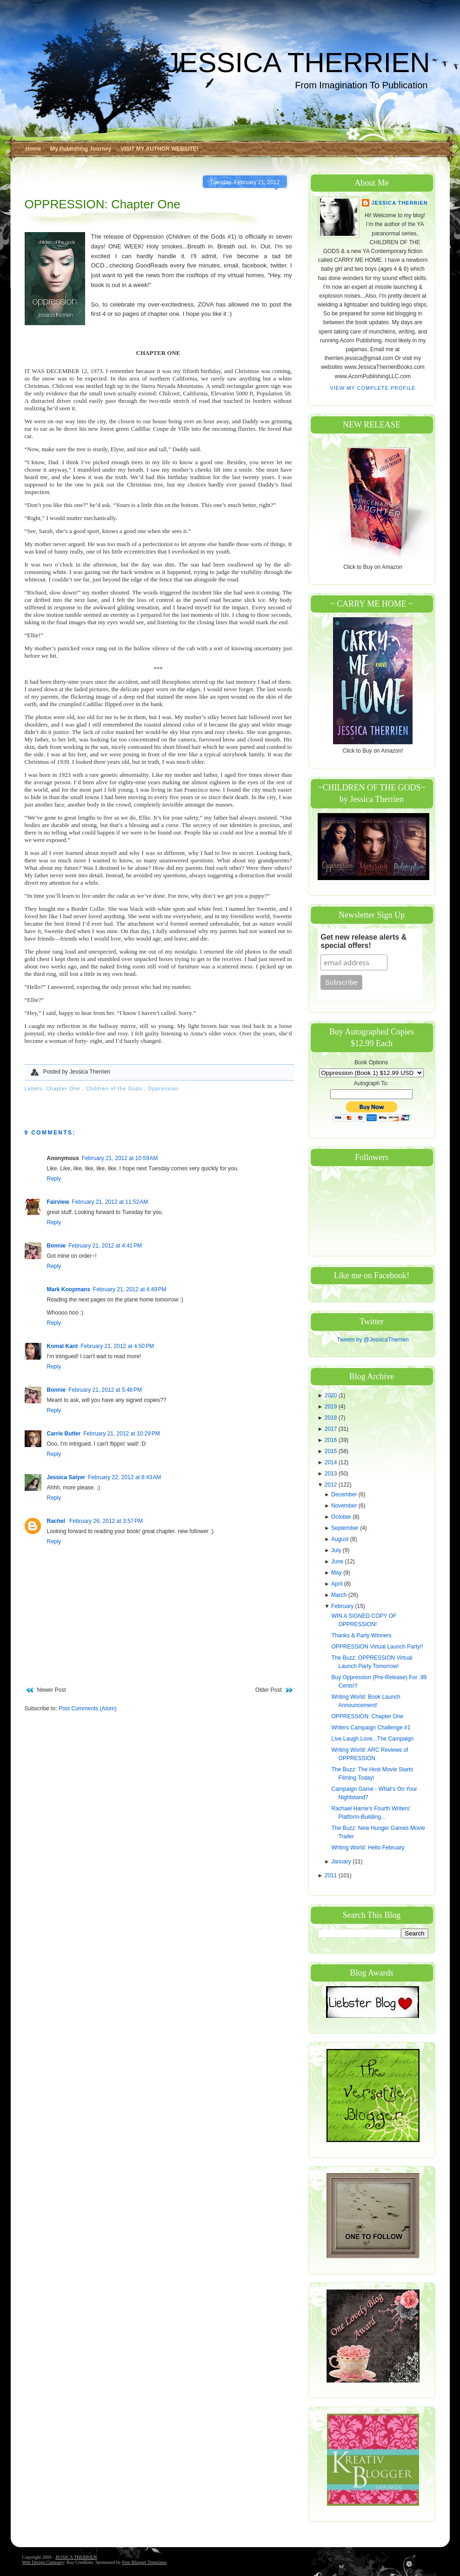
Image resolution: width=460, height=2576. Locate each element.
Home (33, 149)
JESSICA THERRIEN (297, 62)
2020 (332, 1395)
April (337, 1584)
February (343, 1606)
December (345, 1494)
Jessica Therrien (399, 203)
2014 (332, 1462)
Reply (54, 1178)
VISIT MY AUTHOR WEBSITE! (159, 149)
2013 (332, 1473)
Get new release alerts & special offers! (363, 941)
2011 (332, 1875)
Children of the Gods (115, 1088)
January (342, 1861)
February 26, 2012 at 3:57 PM (106, 1521)
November (345, 1505)
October (342, 1517)
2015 (332, 1451)
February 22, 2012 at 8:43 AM (124, 1477)
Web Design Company (43, 2562)
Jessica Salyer (66, 1477)
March (339, 1595)
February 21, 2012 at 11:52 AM (110, 1202)
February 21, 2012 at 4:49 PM (130, 1289)
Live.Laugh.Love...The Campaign (372, 1738)
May (337, 1572)
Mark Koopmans (68, 1289)
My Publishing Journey (80, 149)
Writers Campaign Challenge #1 (370, 1727)
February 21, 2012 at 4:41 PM (105, 1245)
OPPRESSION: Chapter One (102, 204)
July (337, 1550)
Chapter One (64, 1088)
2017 (332, 1429)
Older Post (268, 1690)
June (338, 1561)
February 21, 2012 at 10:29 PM (121, 1433)
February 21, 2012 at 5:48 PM (105, 1390)
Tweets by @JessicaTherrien (372, 1339)
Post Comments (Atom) (88, 1708)
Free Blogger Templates (144, 2562)
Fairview (58, 1202)
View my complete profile (372, 388)
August (340, 1539)
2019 (332, 1406)
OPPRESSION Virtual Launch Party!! (377, 1646)
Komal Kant (62, 1346)
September (345, 1528)
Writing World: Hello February (367, 1847)
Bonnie (56, 1245)
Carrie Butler (64, 1433)
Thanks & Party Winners (361, 1635)
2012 (332, 1485)
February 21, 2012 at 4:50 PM (117, 1346)
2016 (332, 1440)
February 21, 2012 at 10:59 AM (120, 1158)
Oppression (163, 1088)
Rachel (57, 1521)
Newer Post (51, 1690)
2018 (332, 1418)
